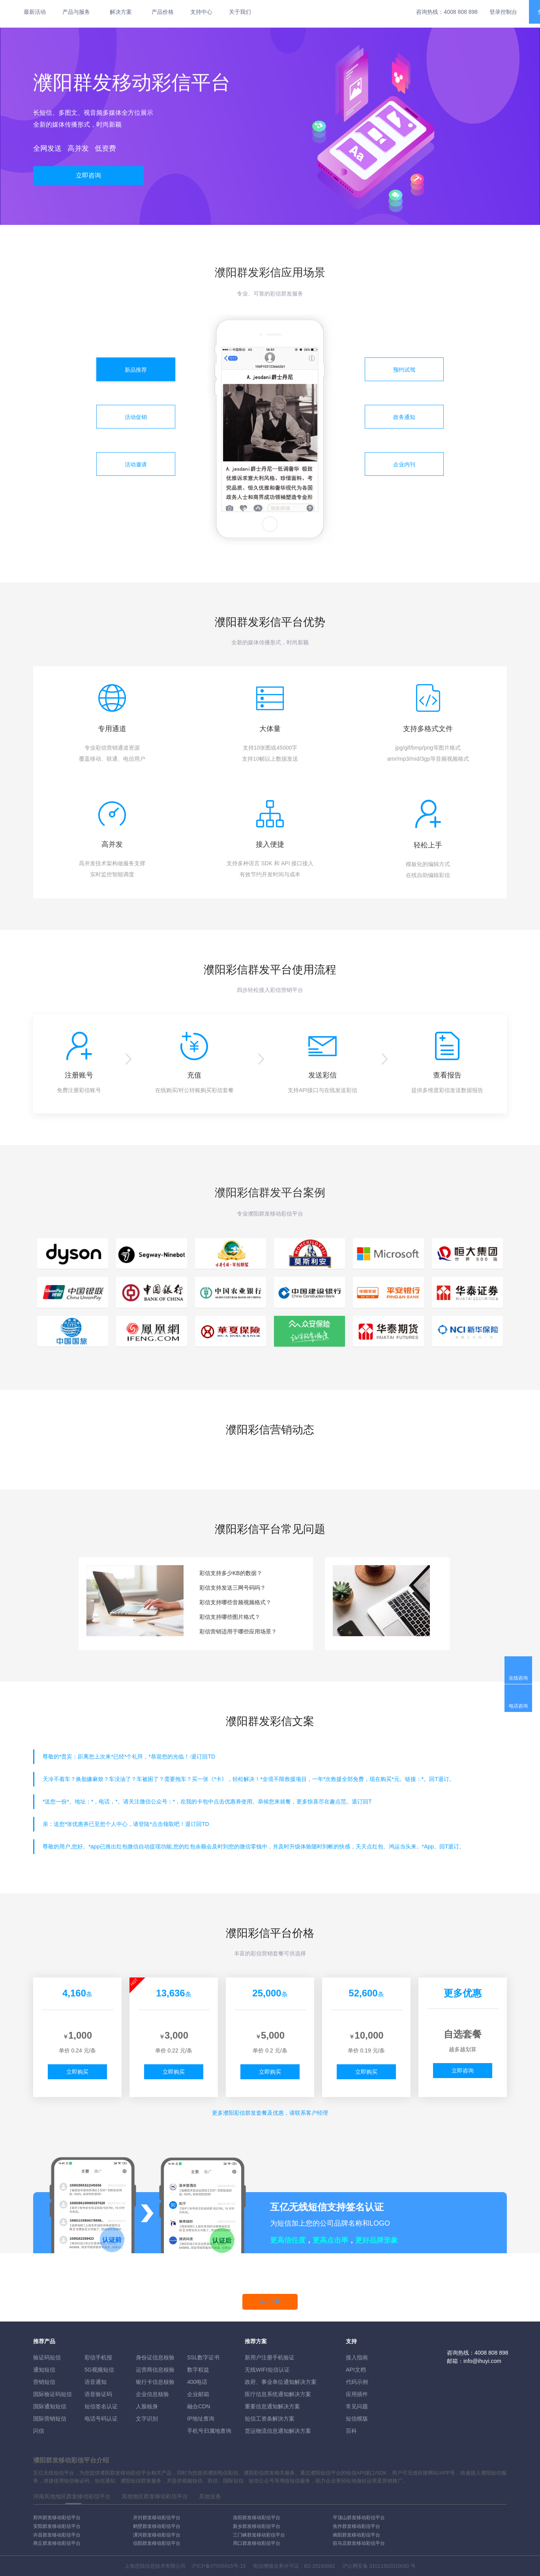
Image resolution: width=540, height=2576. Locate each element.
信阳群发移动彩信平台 (156, 2543)
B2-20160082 (319, 2566)
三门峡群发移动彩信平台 (259, 2535)
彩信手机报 (98, 2357)
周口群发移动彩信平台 (256, 2543)
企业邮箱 (198, 2394)
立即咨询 (88, 175)
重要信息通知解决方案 (272, 2406)
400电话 (197, 2382)
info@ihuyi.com (482, 2361)
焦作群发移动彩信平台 (356, 2526)
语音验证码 (98, 2394)
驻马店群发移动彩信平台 (359, 2543)
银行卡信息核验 (155, 2382)
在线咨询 (518, 1678)
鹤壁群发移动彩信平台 (156, 2526)
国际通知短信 (49, 2406)
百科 (351, 2431)
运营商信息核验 (155, 2369)
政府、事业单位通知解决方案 (281, 2382)
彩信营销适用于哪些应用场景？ (238, 1631)
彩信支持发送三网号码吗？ (232, 1588)
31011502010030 (389, 2566)
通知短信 (44, 2369)
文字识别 (147, 2418)
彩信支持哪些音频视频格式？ (235, 1602)
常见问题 (357, 2406)
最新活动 (35, 12)
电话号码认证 (101, 2418)
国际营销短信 (49, 2418)
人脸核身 (147, 2406)
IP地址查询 (200, 2418)
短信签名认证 (101, 2406)
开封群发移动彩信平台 (156, 2517)
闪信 (38, 2431)
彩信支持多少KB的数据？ (230, 1573)
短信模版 (357, 2418)
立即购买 (77, 2072)
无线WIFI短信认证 (267, 2369)
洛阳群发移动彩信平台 (256, 2517)
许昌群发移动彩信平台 (57, 2535)
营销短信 (44, 2382)
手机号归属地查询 (209, 2431)
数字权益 (198, 2369)
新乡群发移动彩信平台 (256, 2526)
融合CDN (198, 2406)
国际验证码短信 (52, 2394)
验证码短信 (47, 2357)
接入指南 (357, 2357)
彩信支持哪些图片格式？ (229, 1617)
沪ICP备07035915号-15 (218, 2566)
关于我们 (240, 12)
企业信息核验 (152, 2394)
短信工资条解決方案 (269, 2418)
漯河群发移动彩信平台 (156, 2535)
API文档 (356, 2369)
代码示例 (357, 2382)
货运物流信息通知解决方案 (278, 2431)
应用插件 (357, 2394)
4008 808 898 (461, 12)
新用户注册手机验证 (269, 2357)
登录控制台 (503, 12)
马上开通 (270, 2302)
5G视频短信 (99, 2369)
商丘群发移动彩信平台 (57, 2543)
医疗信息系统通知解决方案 (278, 2394)
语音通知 (95, 2382)
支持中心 (201, 12)
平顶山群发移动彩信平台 (359, 2517)
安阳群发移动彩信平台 (57, 2526)
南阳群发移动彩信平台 (356, 2535)
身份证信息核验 (155, 2357)
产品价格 (163, 12)
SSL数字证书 (203, 2357)
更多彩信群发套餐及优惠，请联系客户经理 (270, 2113)
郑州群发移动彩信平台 (57, 2517)
